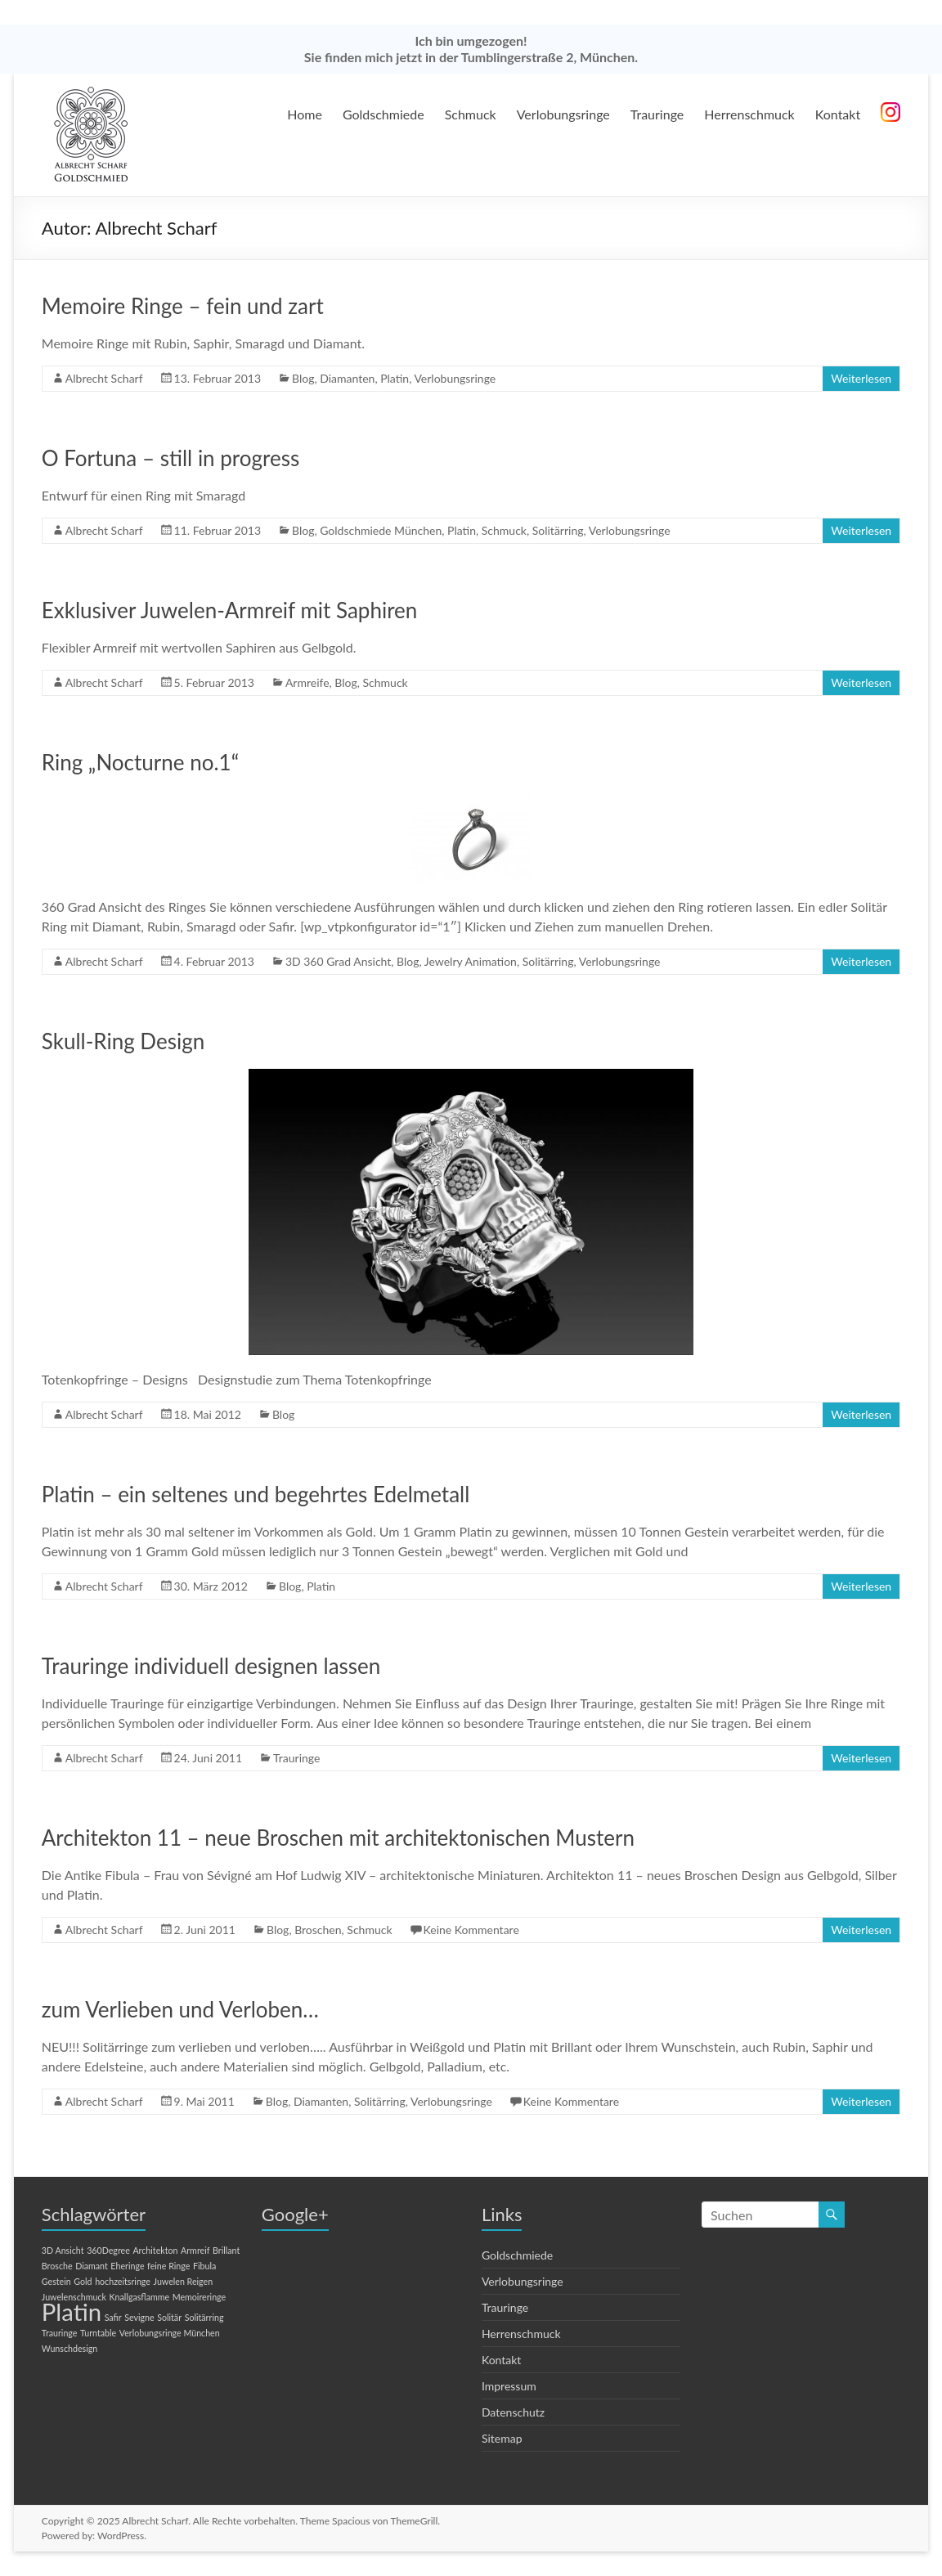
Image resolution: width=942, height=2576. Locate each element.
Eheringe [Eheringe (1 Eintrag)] (127, 2265)
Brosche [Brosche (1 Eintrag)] (57, 2265)
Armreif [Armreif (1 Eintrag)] (195, 2250)
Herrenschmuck (749, 114)
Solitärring (558, 530)
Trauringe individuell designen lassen (211, 1666)
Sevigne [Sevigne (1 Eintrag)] (139, 2317)
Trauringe (657, 114)
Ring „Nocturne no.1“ (140, 762)
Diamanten (347, 378)
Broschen (317, 1929)
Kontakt (837, 114)
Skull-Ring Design (123, 1041)
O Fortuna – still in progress (170, 458)
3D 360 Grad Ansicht (338, 961)
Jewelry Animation (470, 961)
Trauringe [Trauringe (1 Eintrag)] (60, 2332)
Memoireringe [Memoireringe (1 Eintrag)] (199, 2296)
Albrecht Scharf (104, 378)
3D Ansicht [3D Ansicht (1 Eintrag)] (63, 2250)
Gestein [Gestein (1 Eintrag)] (56, 2281)
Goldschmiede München (381, 530)
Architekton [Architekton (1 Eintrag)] (154, 2250)
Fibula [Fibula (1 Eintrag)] (204, 2265)
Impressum (509, 2386)
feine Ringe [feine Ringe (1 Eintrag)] (168, 2265)
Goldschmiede (383, 114)
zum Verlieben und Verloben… (180, 2009)
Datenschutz (513, 2412)
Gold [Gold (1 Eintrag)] (83, 2281)
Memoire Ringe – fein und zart (183, 306)
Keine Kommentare (471, 1929)
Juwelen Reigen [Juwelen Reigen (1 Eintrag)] (183, 2281)
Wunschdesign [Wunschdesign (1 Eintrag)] (69, 2348)
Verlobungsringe (563, 114)
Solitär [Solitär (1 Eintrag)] (169, 2317)
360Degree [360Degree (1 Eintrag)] (108, 2250)
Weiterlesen (861, 378)
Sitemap (502, 2438)
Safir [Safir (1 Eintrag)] (113, 2317)
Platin (394, 378)
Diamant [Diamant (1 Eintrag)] (91, 2265)
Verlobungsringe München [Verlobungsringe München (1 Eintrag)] (169, 2332)
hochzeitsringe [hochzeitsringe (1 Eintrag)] (122, 2281)
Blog (303, 378)
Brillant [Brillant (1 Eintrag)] (226, 2250)
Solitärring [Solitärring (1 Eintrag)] (204, 2317)
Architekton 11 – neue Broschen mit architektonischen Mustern (338, 1837)
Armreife (307, 682)
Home (304, 114)
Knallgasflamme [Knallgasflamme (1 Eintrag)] (140, 2296)
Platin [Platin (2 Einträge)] (71, 2311)
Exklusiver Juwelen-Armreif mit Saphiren (230, 610)
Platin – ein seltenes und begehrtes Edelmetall (256, 1494)
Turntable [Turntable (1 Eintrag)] (98, 2332)
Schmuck (470, 114)
